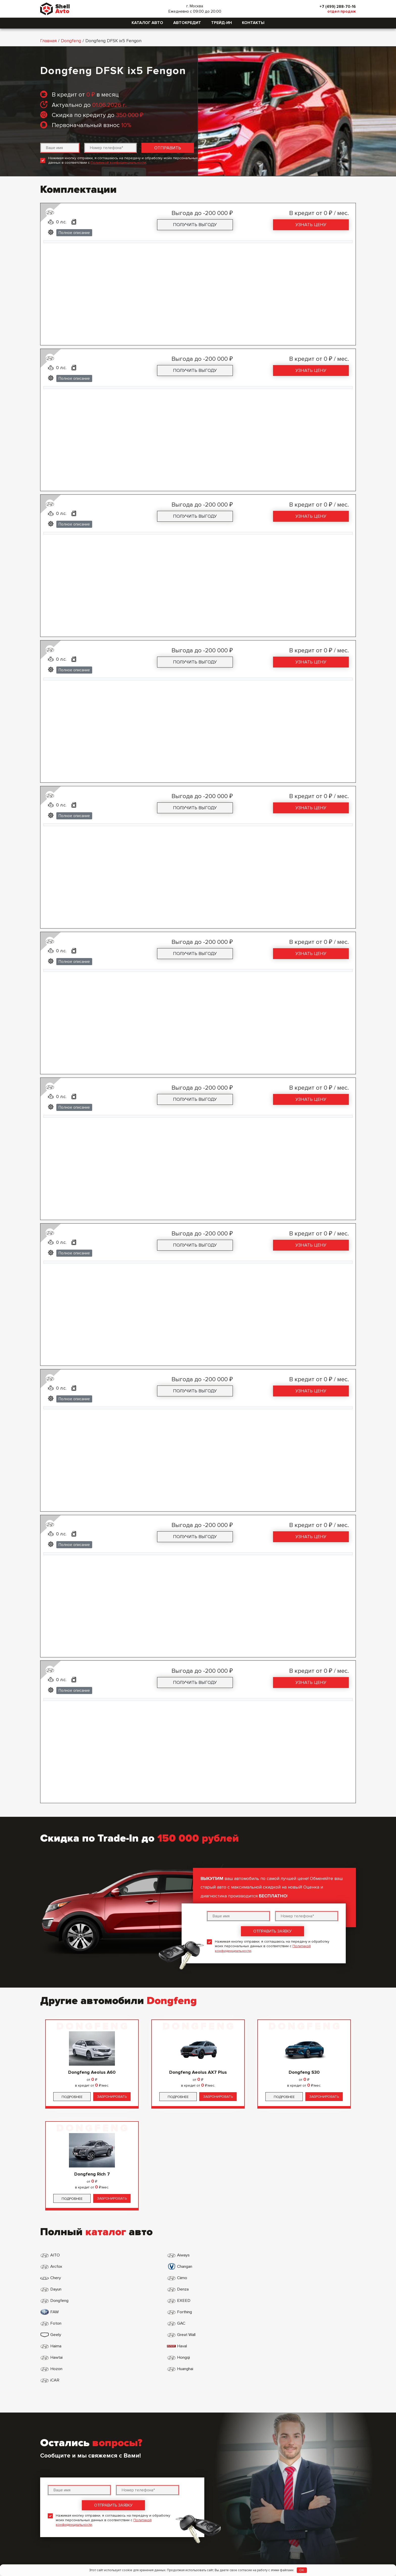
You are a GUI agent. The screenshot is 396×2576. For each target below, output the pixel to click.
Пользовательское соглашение (174, 2512)
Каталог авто (147, 22)
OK (301, 2570)
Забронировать (112, 2096)
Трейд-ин (221, 22)
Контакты (253, 22)
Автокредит (187, 22)
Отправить (167, 148)
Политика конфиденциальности (174, 2503)
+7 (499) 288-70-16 (335, 6)
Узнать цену (310, 224)
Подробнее (72, 2097)
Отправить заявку (272, 1931)
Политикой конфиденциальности (118, 162)
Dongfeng (71, 40)
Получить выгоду (195, 224)
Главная (48, 40)
